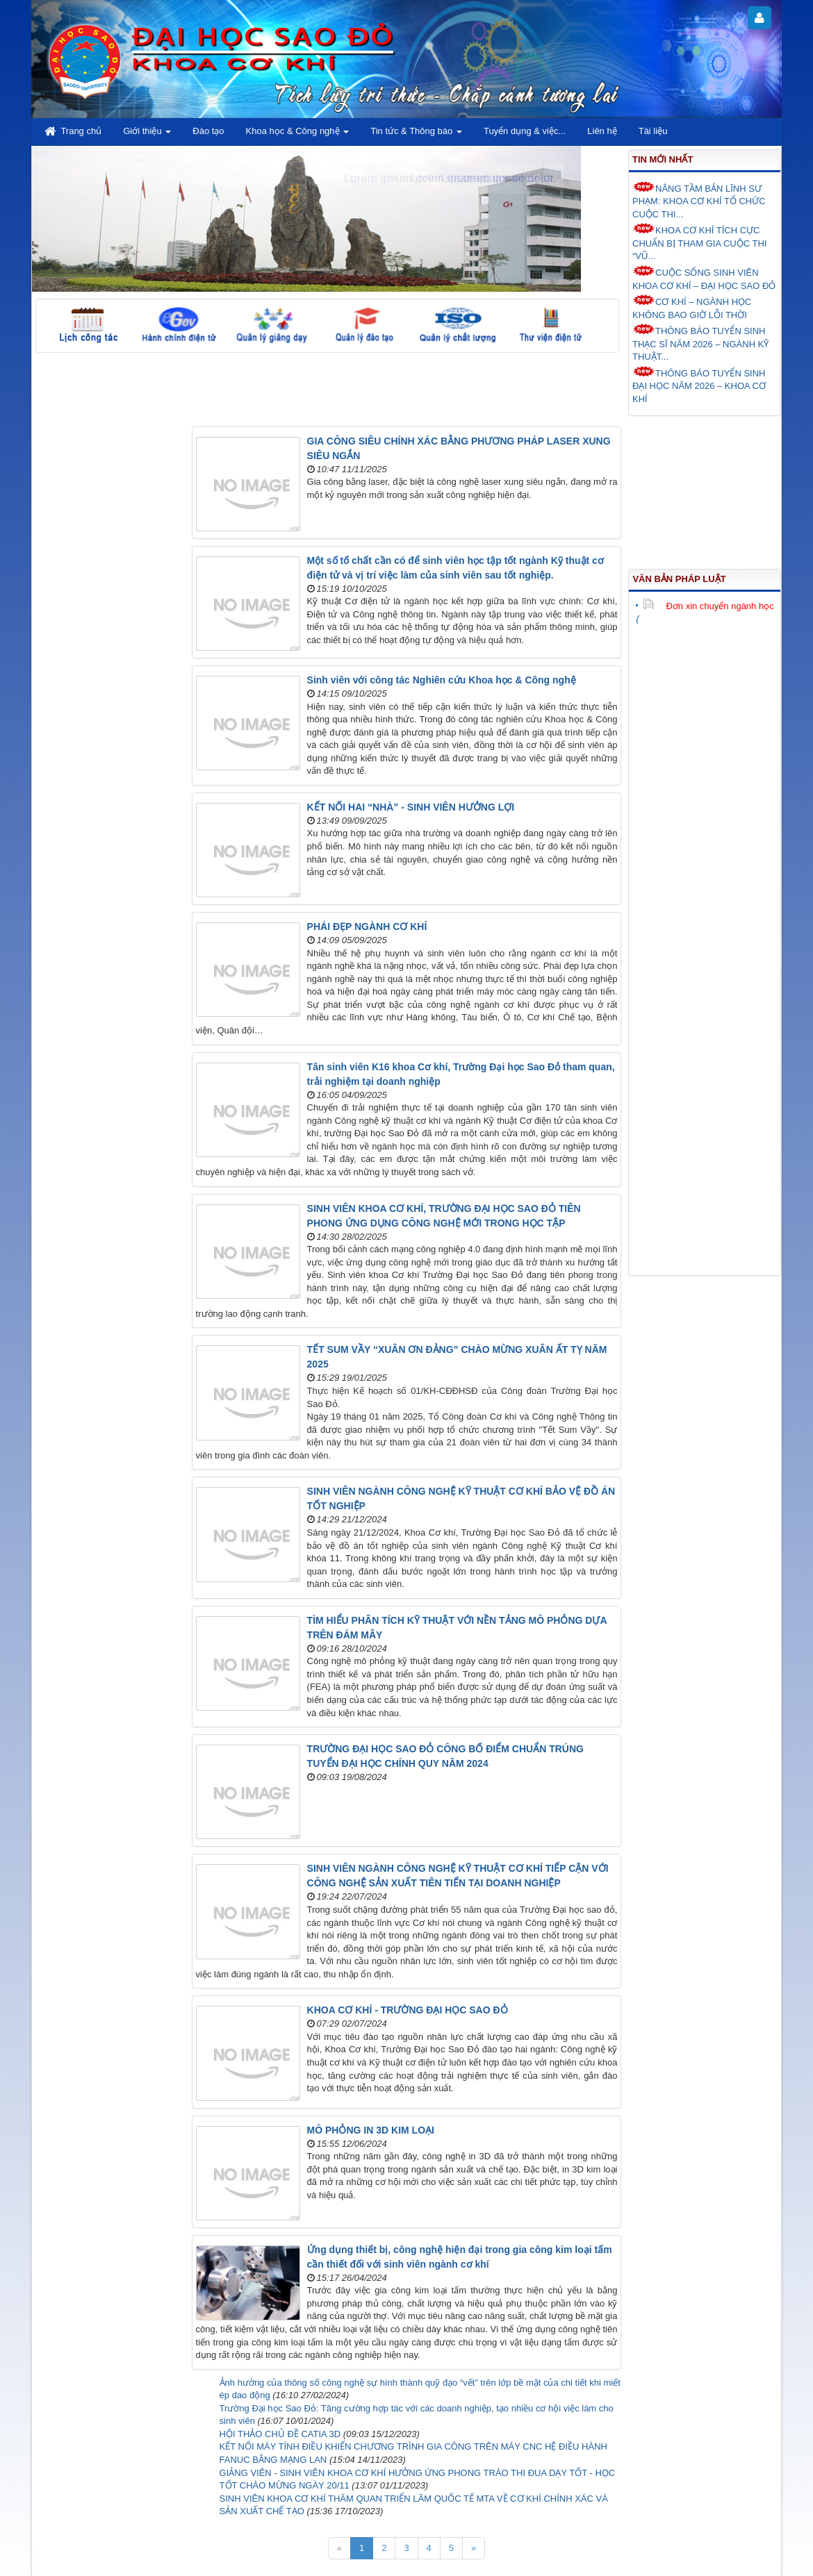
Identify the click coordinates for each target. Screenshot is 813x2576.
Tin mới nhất (662, 159)
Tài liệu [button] (653, 131)
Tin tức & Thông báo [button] (416, 135)
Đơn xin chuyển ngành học (708, 606)
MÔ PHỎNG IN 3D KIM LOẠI (370, 2130)
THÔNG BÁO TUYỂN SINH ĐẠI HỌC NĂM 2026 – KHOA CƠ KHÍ (699, 385)
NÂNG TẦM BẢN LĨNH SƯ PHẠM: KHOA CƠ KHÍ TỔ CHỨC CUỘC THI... (699, 200)
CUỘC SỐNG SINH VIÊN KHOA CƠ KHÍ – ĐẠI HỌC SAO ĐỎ (703, 278)
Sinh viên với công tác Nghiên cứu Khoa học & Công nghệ (441, 679)
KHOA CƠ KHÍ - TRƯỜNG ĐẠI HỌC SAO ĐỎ (407, 2010)
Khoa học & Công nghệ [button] (298, 135)
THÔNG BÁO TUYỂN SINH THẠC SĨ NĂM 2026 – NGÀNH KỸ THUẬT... (700, 343)
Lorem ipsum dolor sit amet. (484, 178)
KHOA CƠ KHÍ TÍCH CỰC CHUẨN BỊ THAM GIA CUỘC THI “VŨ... (699, 242)
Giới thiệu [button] (147, 135)
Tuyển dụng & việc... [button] (525, 131)
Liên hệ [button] (601, 131)
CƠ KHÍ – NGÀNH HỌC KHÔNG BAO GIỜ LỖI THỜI (691, 307)
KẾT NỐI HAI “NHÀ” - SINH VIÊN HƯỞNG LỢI (411, 807)
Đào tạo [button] (208, 131)
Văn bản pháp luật (678, 579)
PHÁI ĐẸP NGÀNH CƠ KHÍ (367, 926)
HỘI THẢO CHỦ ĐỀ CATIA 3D (280, 2434)
